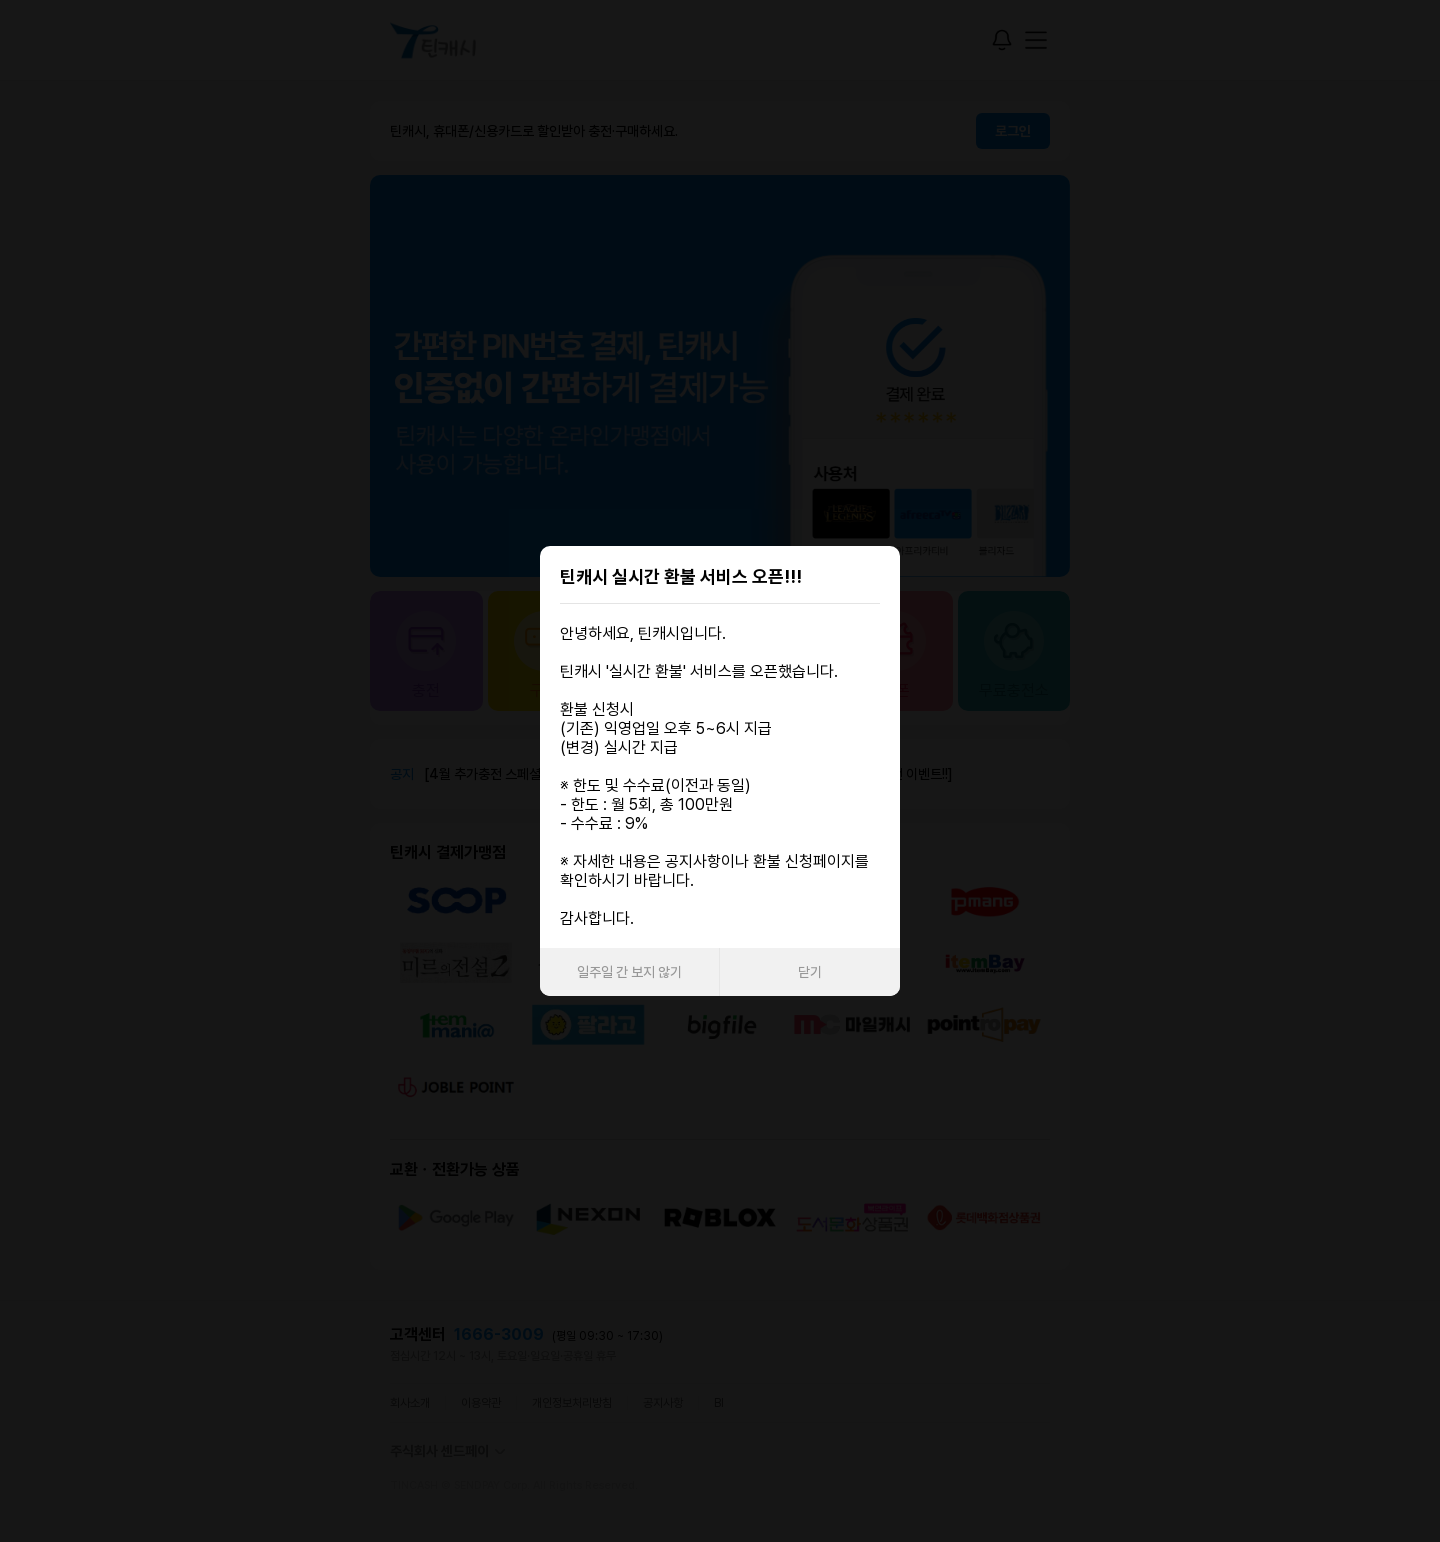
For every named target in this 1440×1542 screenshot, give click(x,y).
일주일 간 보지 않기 (629, 972)
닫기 (810, 972)
